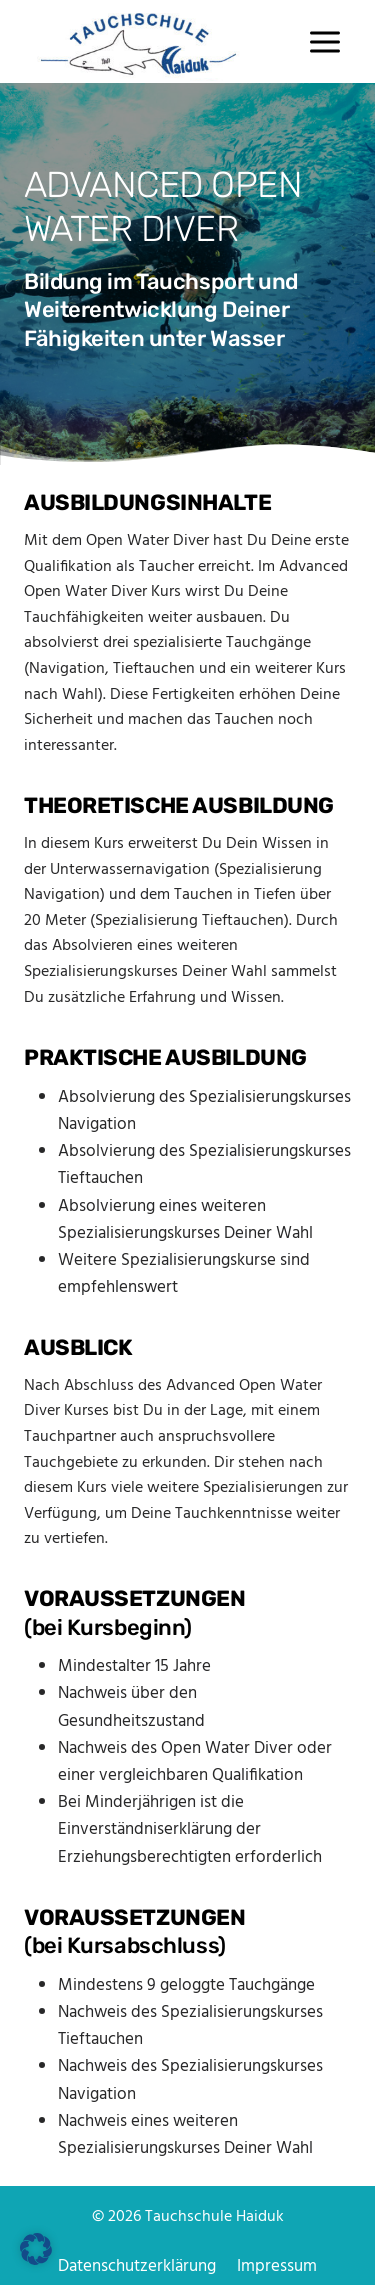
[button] (36, 2249)
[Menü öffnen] (324, 41)
